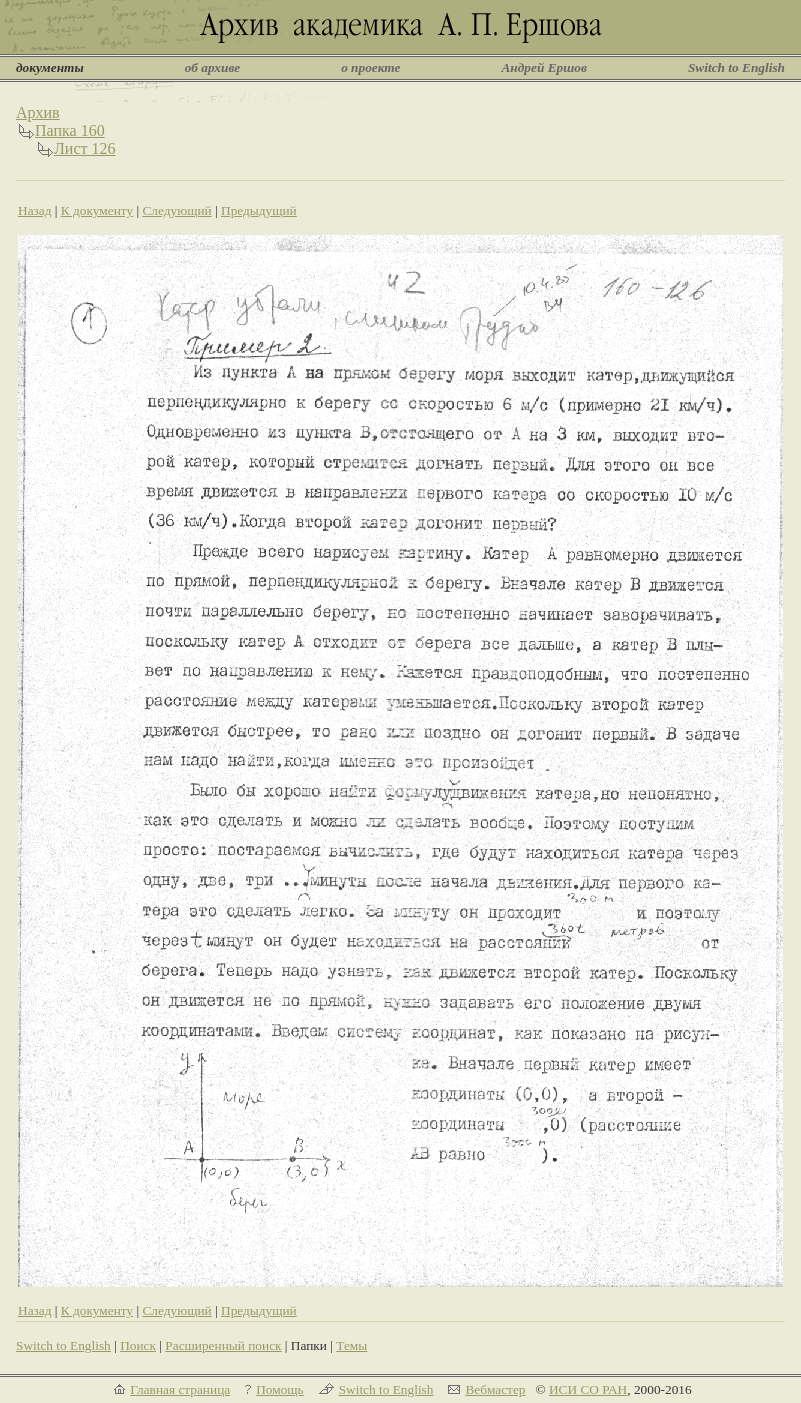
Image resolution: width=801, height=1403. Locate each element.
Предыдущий (259, 210)
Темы (351, 1345)
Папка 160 (70, 130)
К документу (97, 210)
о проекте (370, 67)
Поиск (138, 1345)
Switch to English (736, 67)
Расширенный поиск (223, 1345)
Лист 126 (85, 148)
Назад (35, 210)
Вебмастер (495, 1389)
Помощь (279, 1389)
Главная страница (180, 1389)
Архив (38, 112)
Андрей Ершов (544, 67)
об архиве (213, 67)
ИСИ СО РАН (588, 1389)
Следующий (176, 210)
